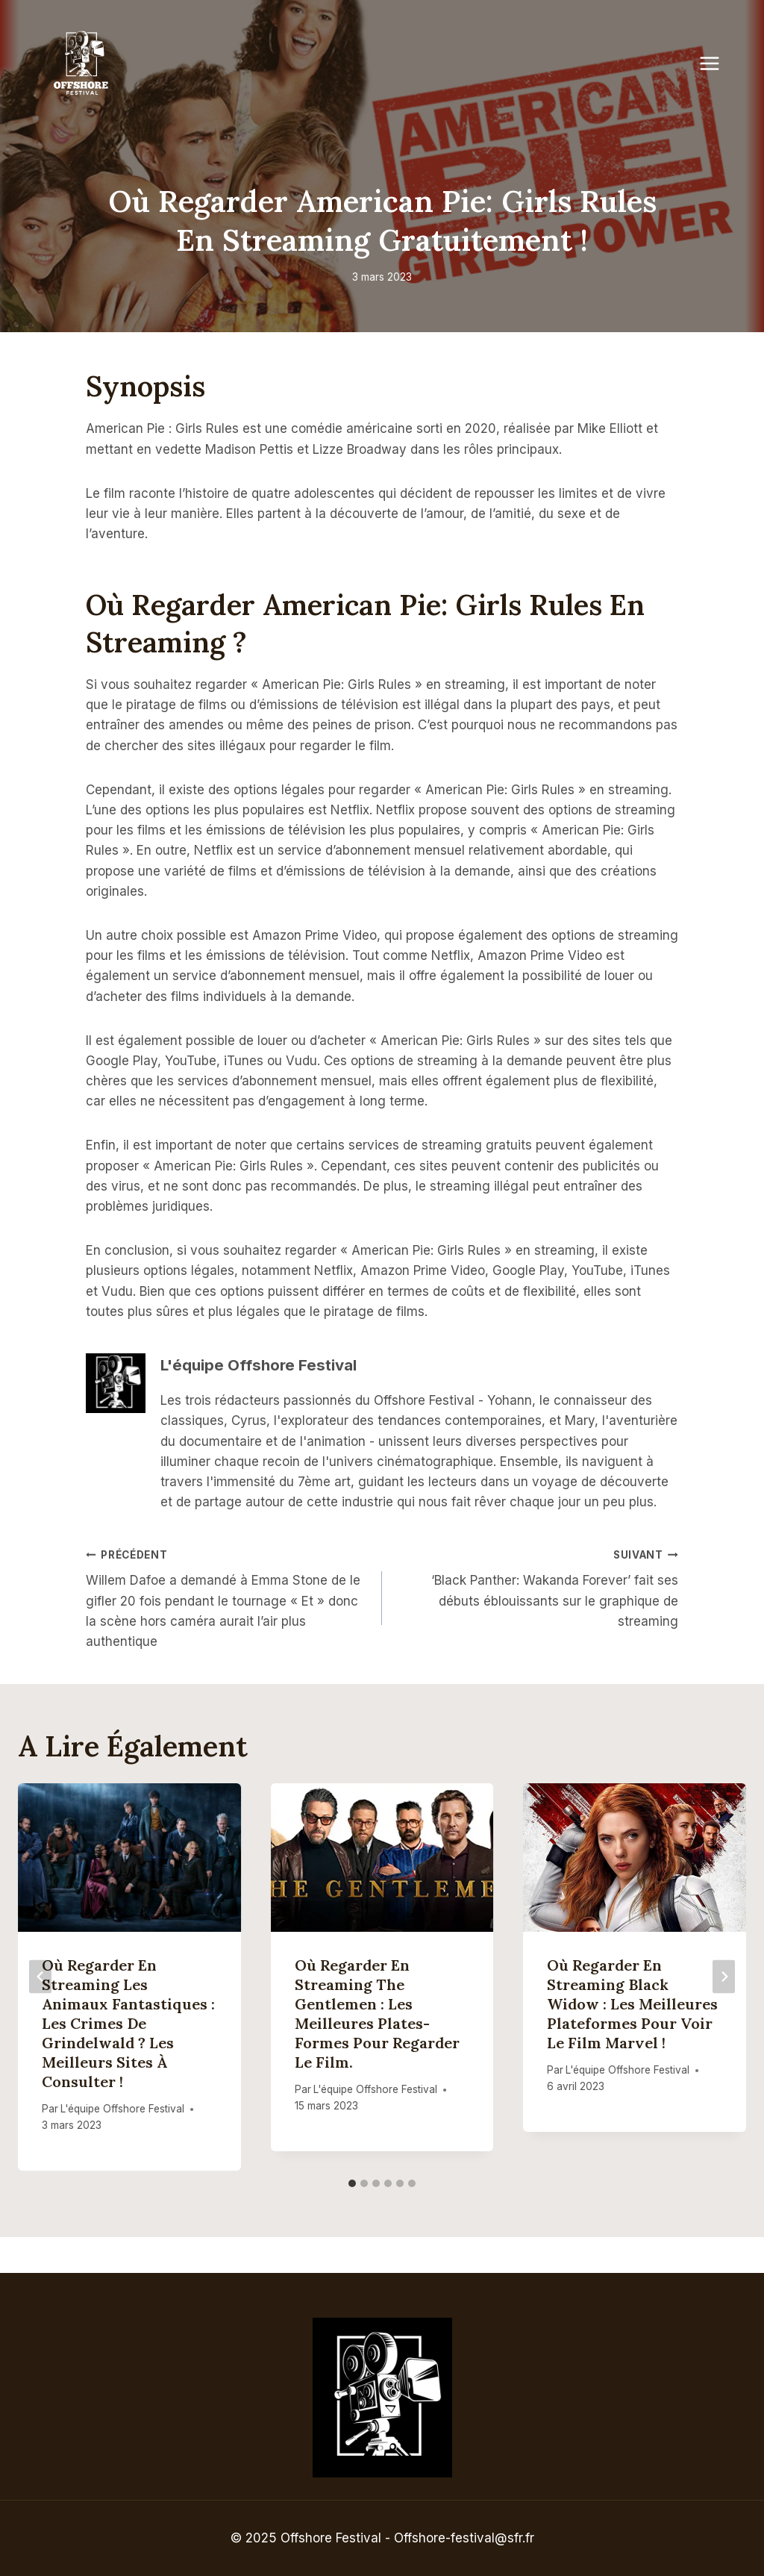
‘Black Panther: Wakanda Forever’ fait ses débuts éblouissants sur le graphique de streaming (536, 1586)
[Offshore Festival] (82, 63)
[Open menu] (717, 63)
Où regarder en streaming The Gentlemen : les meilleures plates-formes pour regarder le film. (377, 2013)
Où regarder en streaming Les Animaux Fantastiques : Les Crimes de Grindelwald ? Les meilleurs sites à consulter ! (128, 2023)
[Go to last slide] (40, 1977)
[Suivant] (724, 1977)
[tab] (352, 2183)
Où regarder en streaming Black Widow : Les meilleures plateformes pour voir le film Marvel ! (632, 2004)
